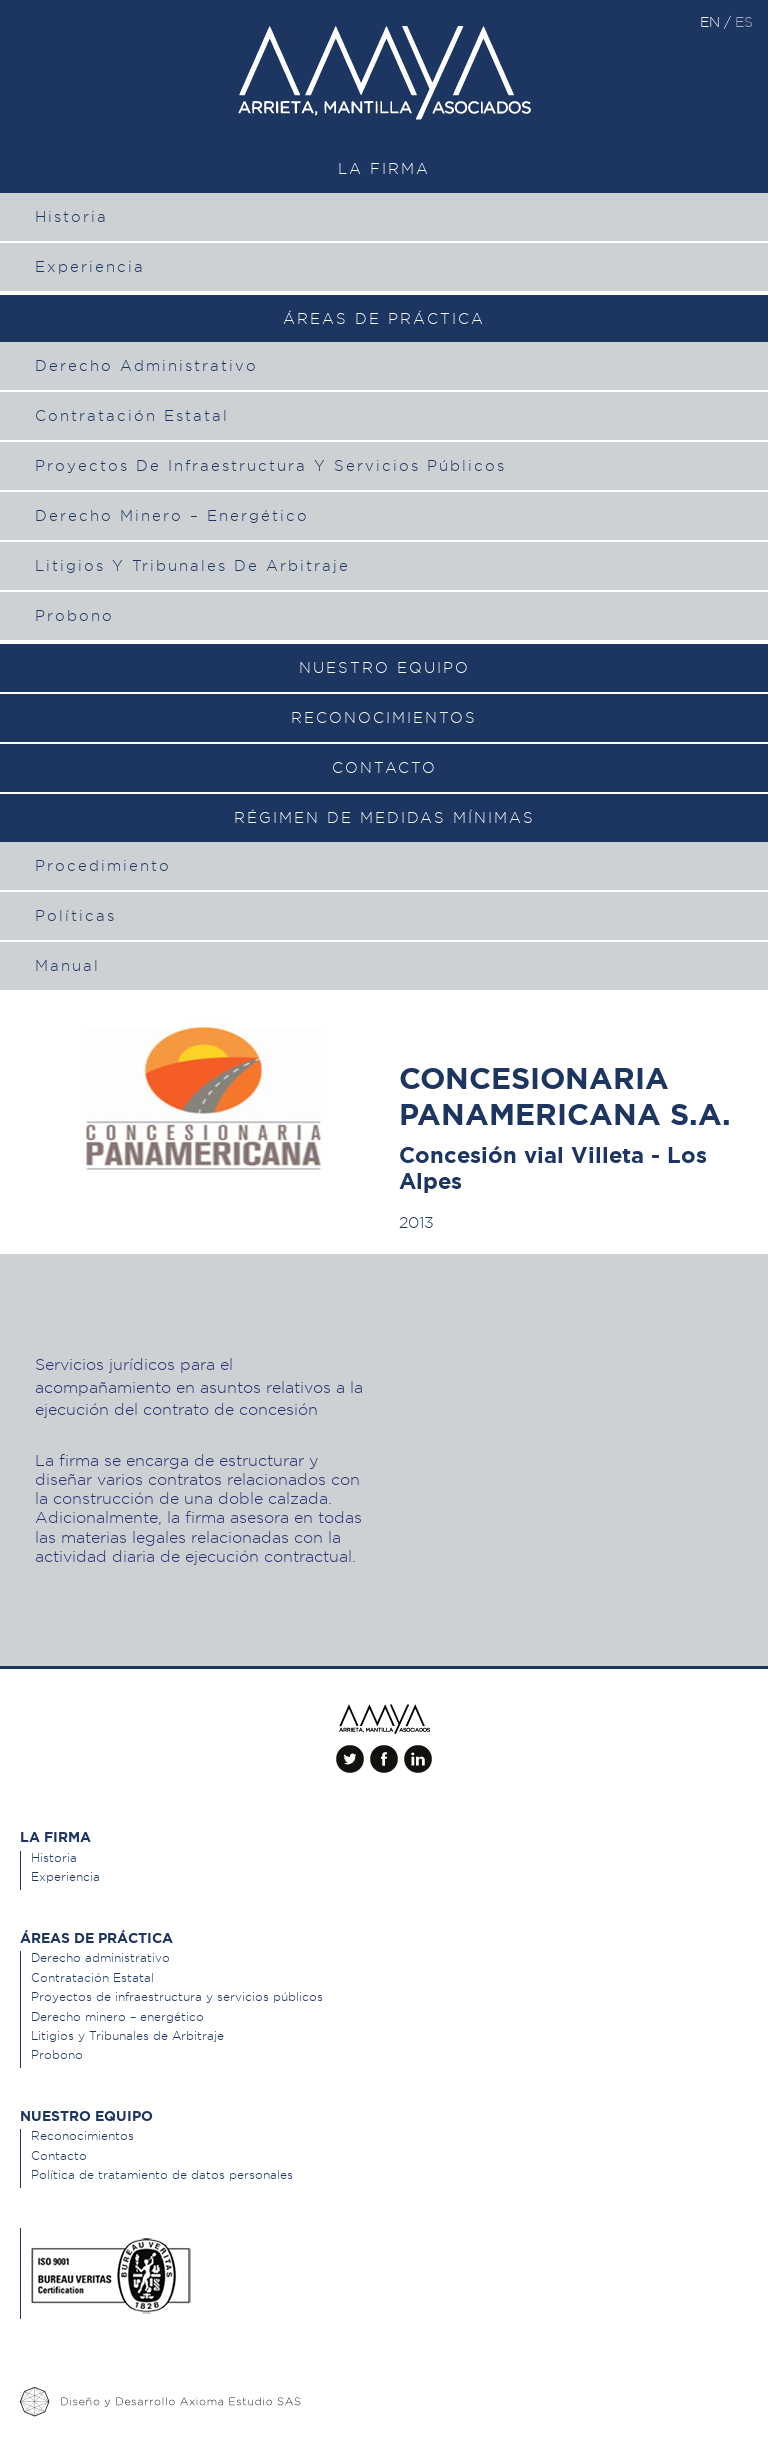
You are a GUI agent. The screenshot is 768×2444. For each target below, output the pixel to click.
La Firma (384, 169)
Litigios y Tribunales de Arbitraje (192, 566)
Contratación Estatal (132, 416)
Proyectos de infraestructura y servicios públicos (270, 466)
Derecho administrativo (146, 366)
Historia (71, 217)
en (712, 22)
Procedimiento (103, 866)
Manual (67, 966)
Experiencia (90, 267)
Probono (74, 616)
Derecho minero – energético (172, 516)
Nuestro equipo (384, 668)
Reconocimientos (384, 718)
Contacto (384, 768)
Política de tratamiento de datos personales (162, 2174)
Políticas (75, 916)
